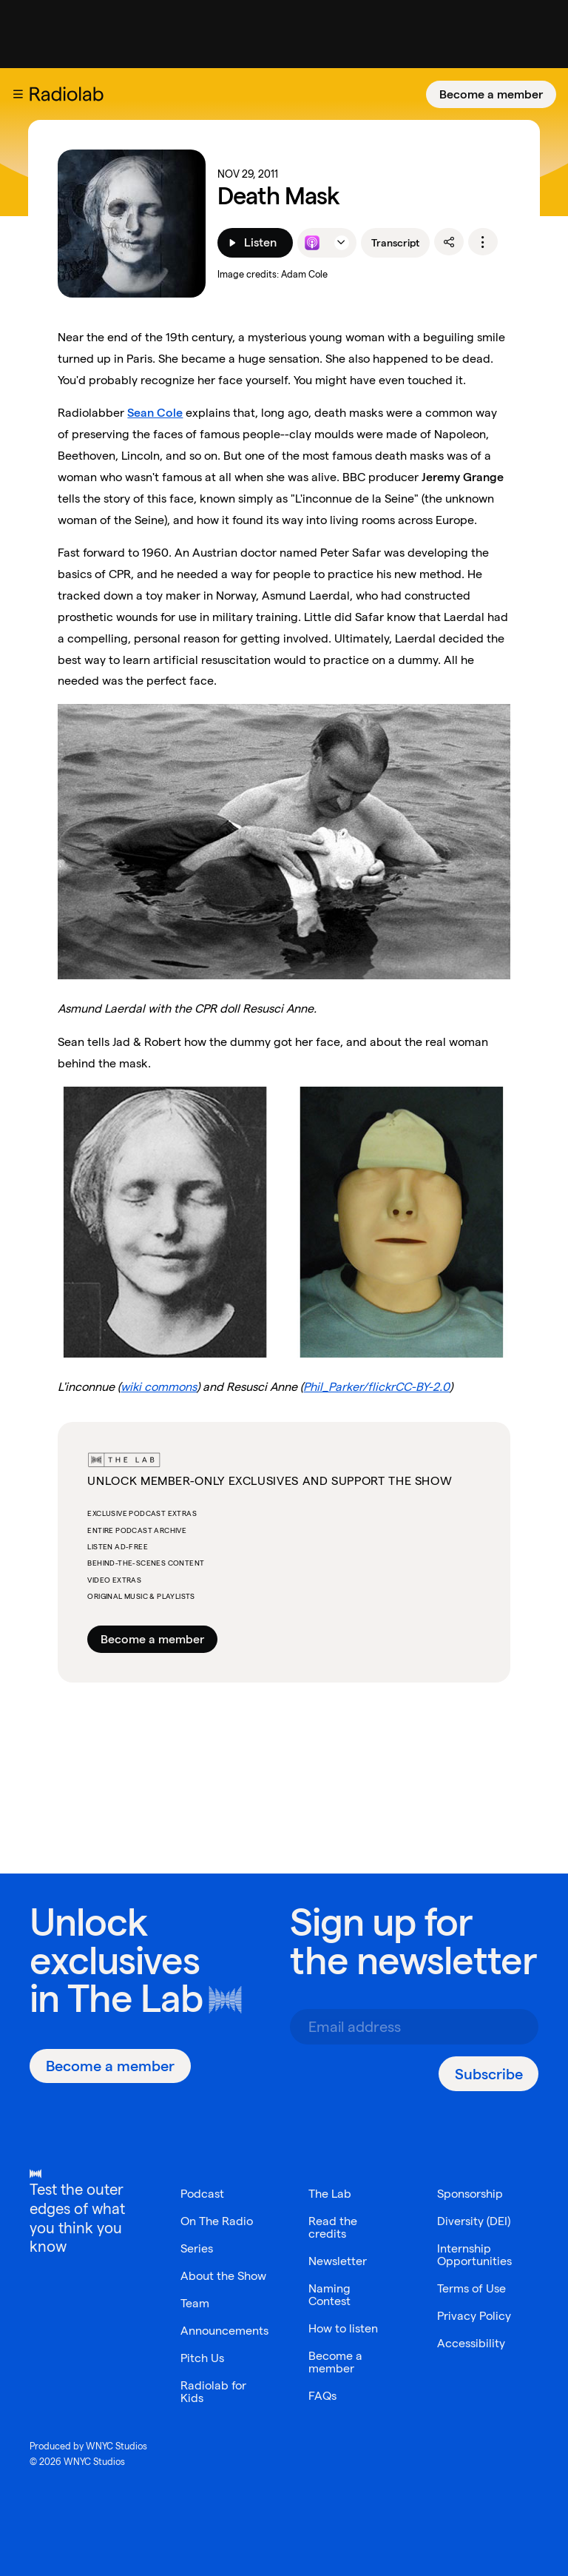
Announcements (224, 2330)
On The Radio (216, 2221)
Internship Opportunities (474, 2254)
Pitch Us (202, 2358)
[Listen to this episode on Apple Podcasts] (312, 243)
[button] (18, 94)
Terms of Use (471, 2288)
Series (196, 2248)
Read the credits (332, 2227)
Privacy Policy (474, 2316)
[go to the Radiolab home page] (69, 94)
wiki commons (159, 1387)
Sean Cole (155, 412)
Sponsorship (470, 2193)
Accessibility (471, 2343)
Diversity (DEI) (473, 2221)
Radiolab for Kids (213, 2391)
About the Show (223, 2276)
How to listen (343, 2328)
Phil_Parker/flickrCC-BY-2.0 (376, 1387)
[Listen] (254, 243)
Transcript (395, 243)
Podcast (202, 2193)
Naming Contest (329, 2294)
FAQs (322, 2395)
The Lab (135, 1998)
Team (194, 2303)
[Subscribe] (488, 2073)
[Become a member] (491, 94)
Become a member (491, 94)
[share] (449, 242)
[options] (483, 242)
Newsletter (337, 2261)
